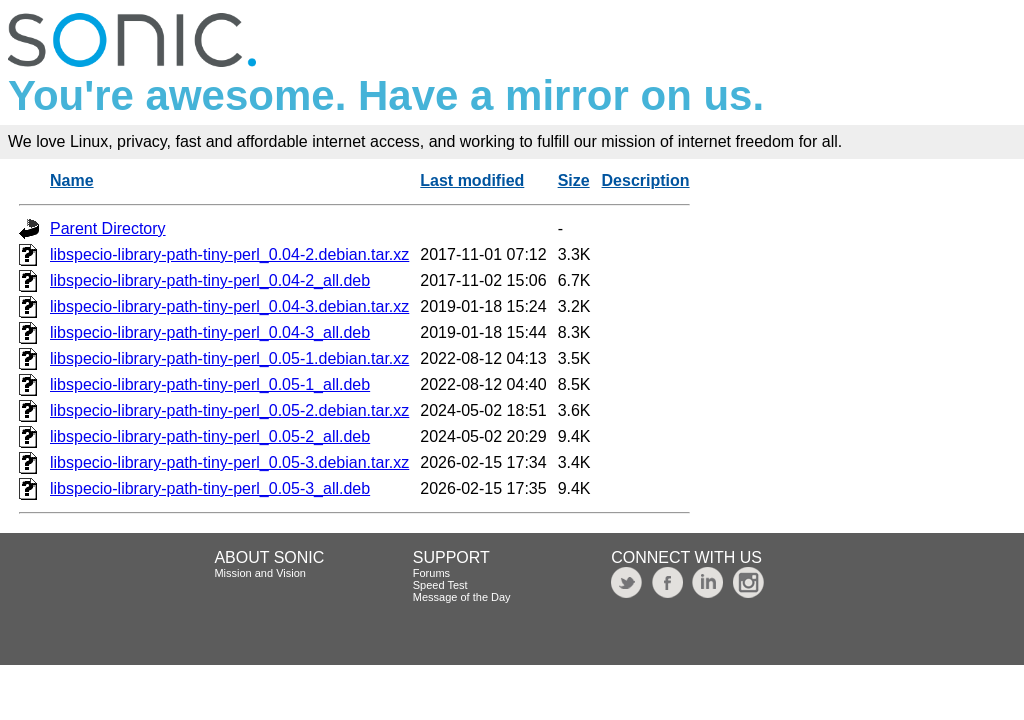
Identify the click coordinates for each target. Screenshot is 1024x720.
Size (574, 180)
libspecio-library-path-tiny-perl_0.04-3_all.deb (210, 332)
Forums (431, 573)
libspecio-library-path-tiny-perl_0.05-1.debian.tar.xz (229, 358)
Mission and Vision (260, 573)
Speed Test (440, 585)
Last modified (472, 180)
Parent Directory (108, 228)
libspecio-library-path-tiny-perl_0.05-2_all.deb (210, 436)
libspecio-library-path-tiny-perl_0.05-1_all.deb (210, 384)
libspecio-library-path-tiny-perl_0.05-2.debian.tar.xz (229, 410)
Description (646, 180)
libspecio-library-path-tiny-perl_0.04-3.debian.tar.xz (229, 306)
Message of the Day (462, 597)
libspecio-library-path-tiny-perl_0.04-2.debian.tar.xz (229, 254)
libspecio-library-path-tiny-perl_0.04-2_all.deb (210, 280)
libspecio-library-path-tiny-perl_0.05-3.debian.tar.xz (229, 462)
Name (72, 180)
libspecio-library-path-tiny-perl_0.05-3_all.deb (210, 488)
